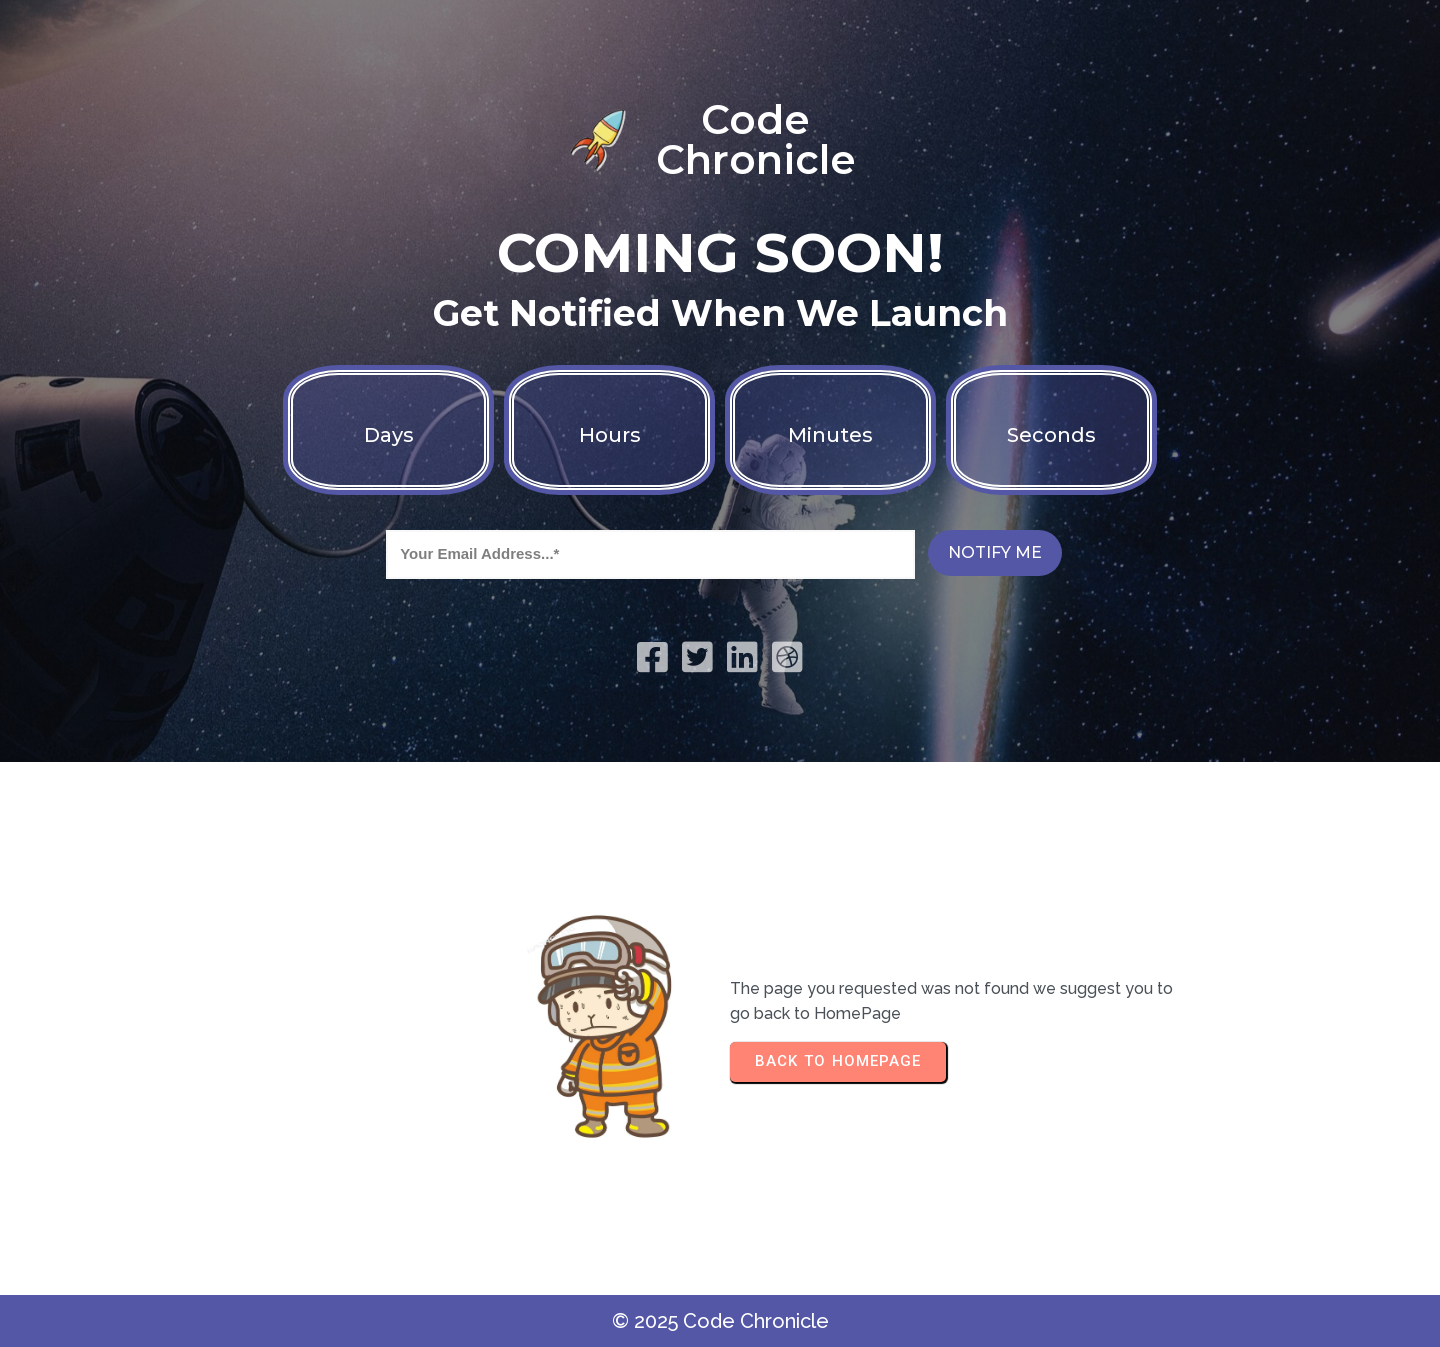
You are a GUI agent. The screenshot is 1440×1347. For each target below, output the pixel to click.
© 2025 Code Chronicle (720, 1321)
